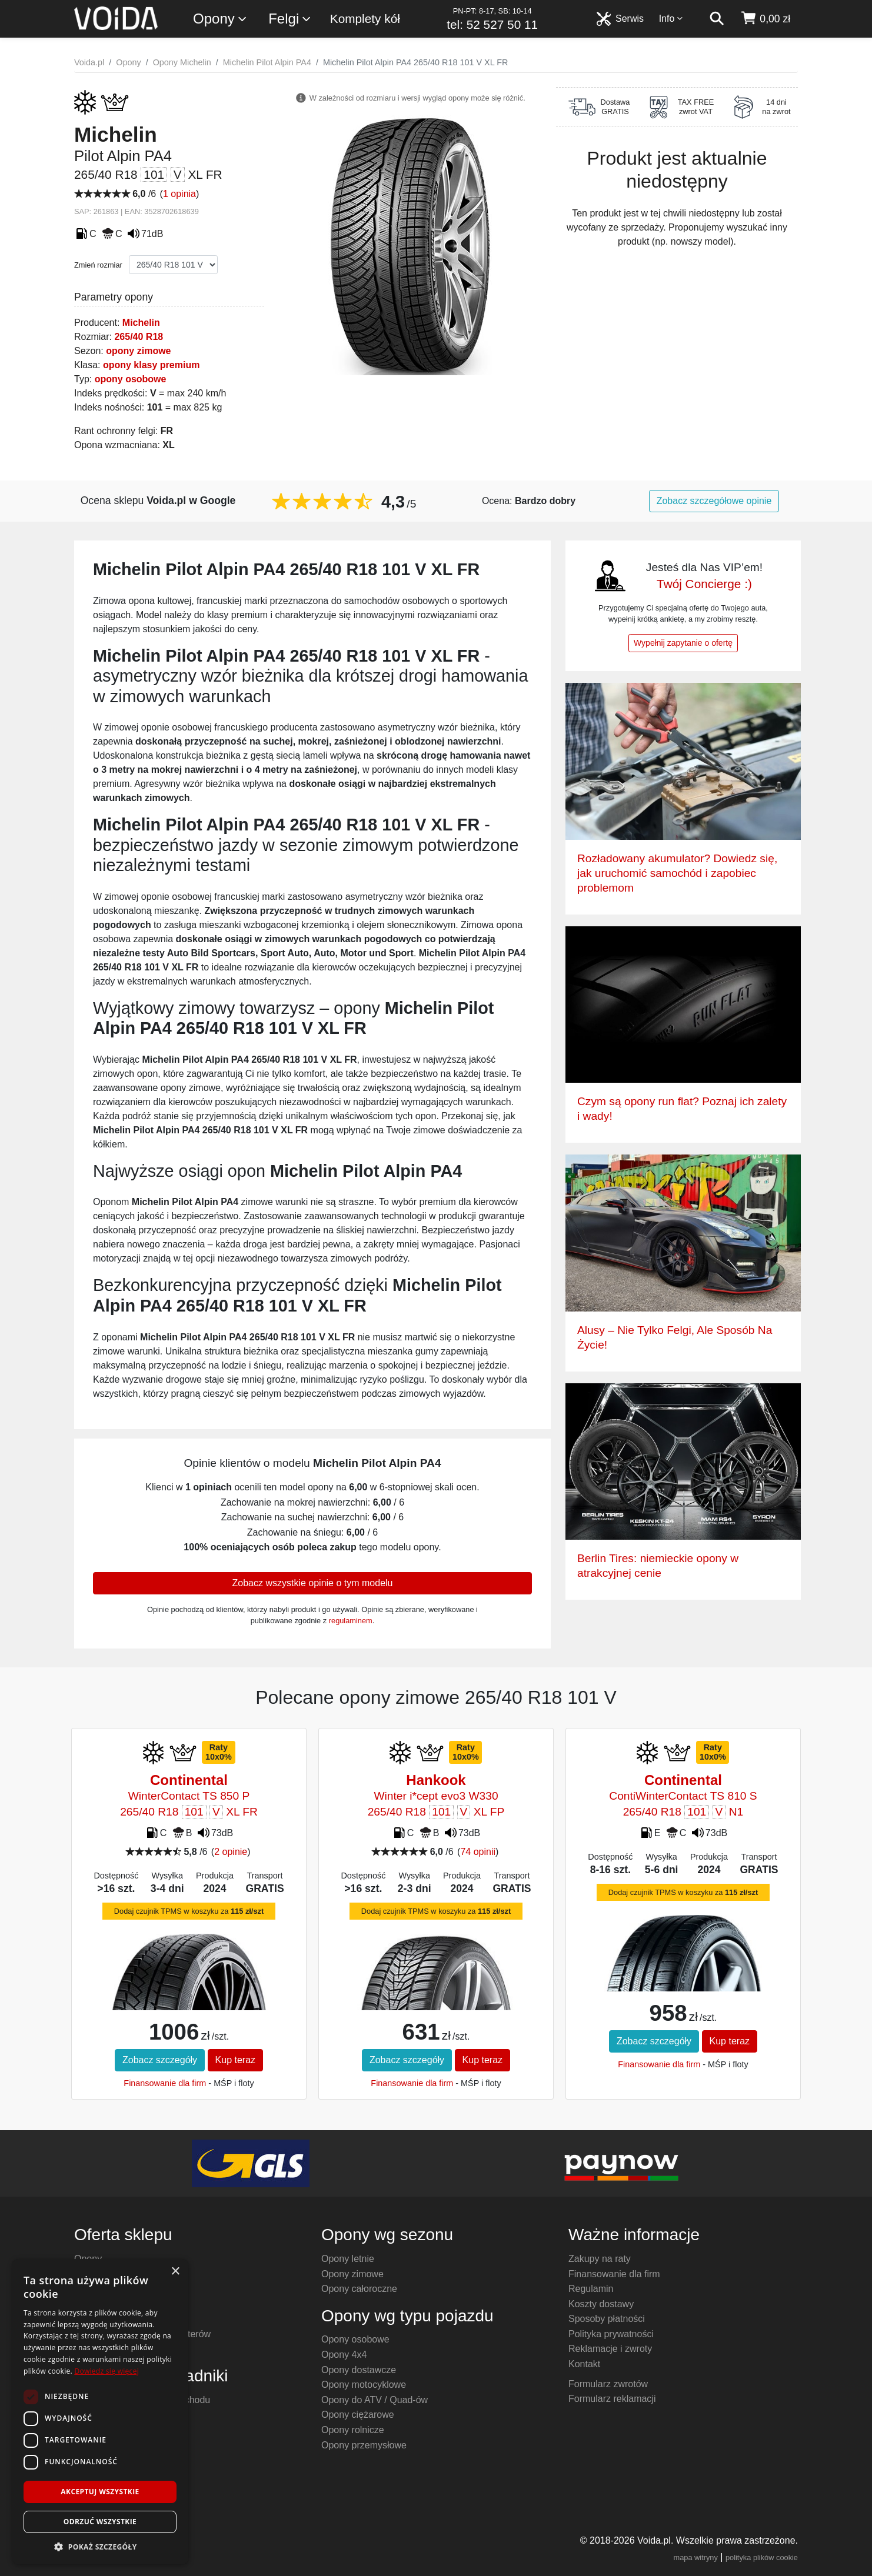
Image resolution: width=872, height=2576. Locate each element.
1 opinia (179, 194)
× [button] (175, 2271)
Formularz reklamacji (611, 2399)
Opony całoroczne (359, 2289)
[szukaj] (717, 19)
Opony (220, 19)
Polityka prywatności (611, 2334)
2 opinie (230, 1852)
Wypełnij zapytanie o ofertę (683, 643)
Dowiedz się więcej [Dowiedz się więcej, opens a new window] (106, 2371)
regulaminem (350, 1620)
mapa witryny (696, 2557)
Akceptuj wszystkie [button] (100, 2492)
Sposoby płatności (606, 2319)
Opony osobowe (355, 2339)
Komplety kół (365, 18)
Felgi (290, 19)
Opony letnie (347, 2259)
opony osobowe (131, 379)
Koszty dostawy (601, 2304)
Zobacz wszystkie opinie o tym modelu (312, 1583)
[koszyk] (765, 19)
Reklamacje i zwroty (610, 2349)
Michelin (141, 323)
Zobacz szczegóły (159, 2060)
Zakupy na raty (599, 2259)
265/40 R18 (138, 337)
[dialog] (100, 2411)
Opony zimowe (352, 2274)
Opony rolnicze (352, 2430)
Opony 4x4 (344, 2355)
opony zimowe (138, 351)
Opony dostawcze (358, 2370)
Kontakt (584, 2364)
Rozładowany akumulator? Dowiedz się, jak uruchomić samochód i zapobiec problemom (677, 873)
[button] (100, 2546)
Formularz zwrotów (608, 2384)
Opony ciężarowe (357, 2415)
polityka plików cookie (761, 2557)
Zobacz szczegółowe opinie (714, 501)
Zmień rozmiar (98, 265)
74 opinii (477, 1852)
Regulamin (590, 2289)
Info (671, 18)
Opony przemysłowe (364, 2445)
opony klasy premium (151, 365)
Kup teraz (235, 2060)
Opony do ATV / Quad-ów (374, 2400)
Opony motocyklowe (363, 2385)
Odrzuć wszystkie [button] (100, 2522)
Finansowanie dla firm (165, 2083)
